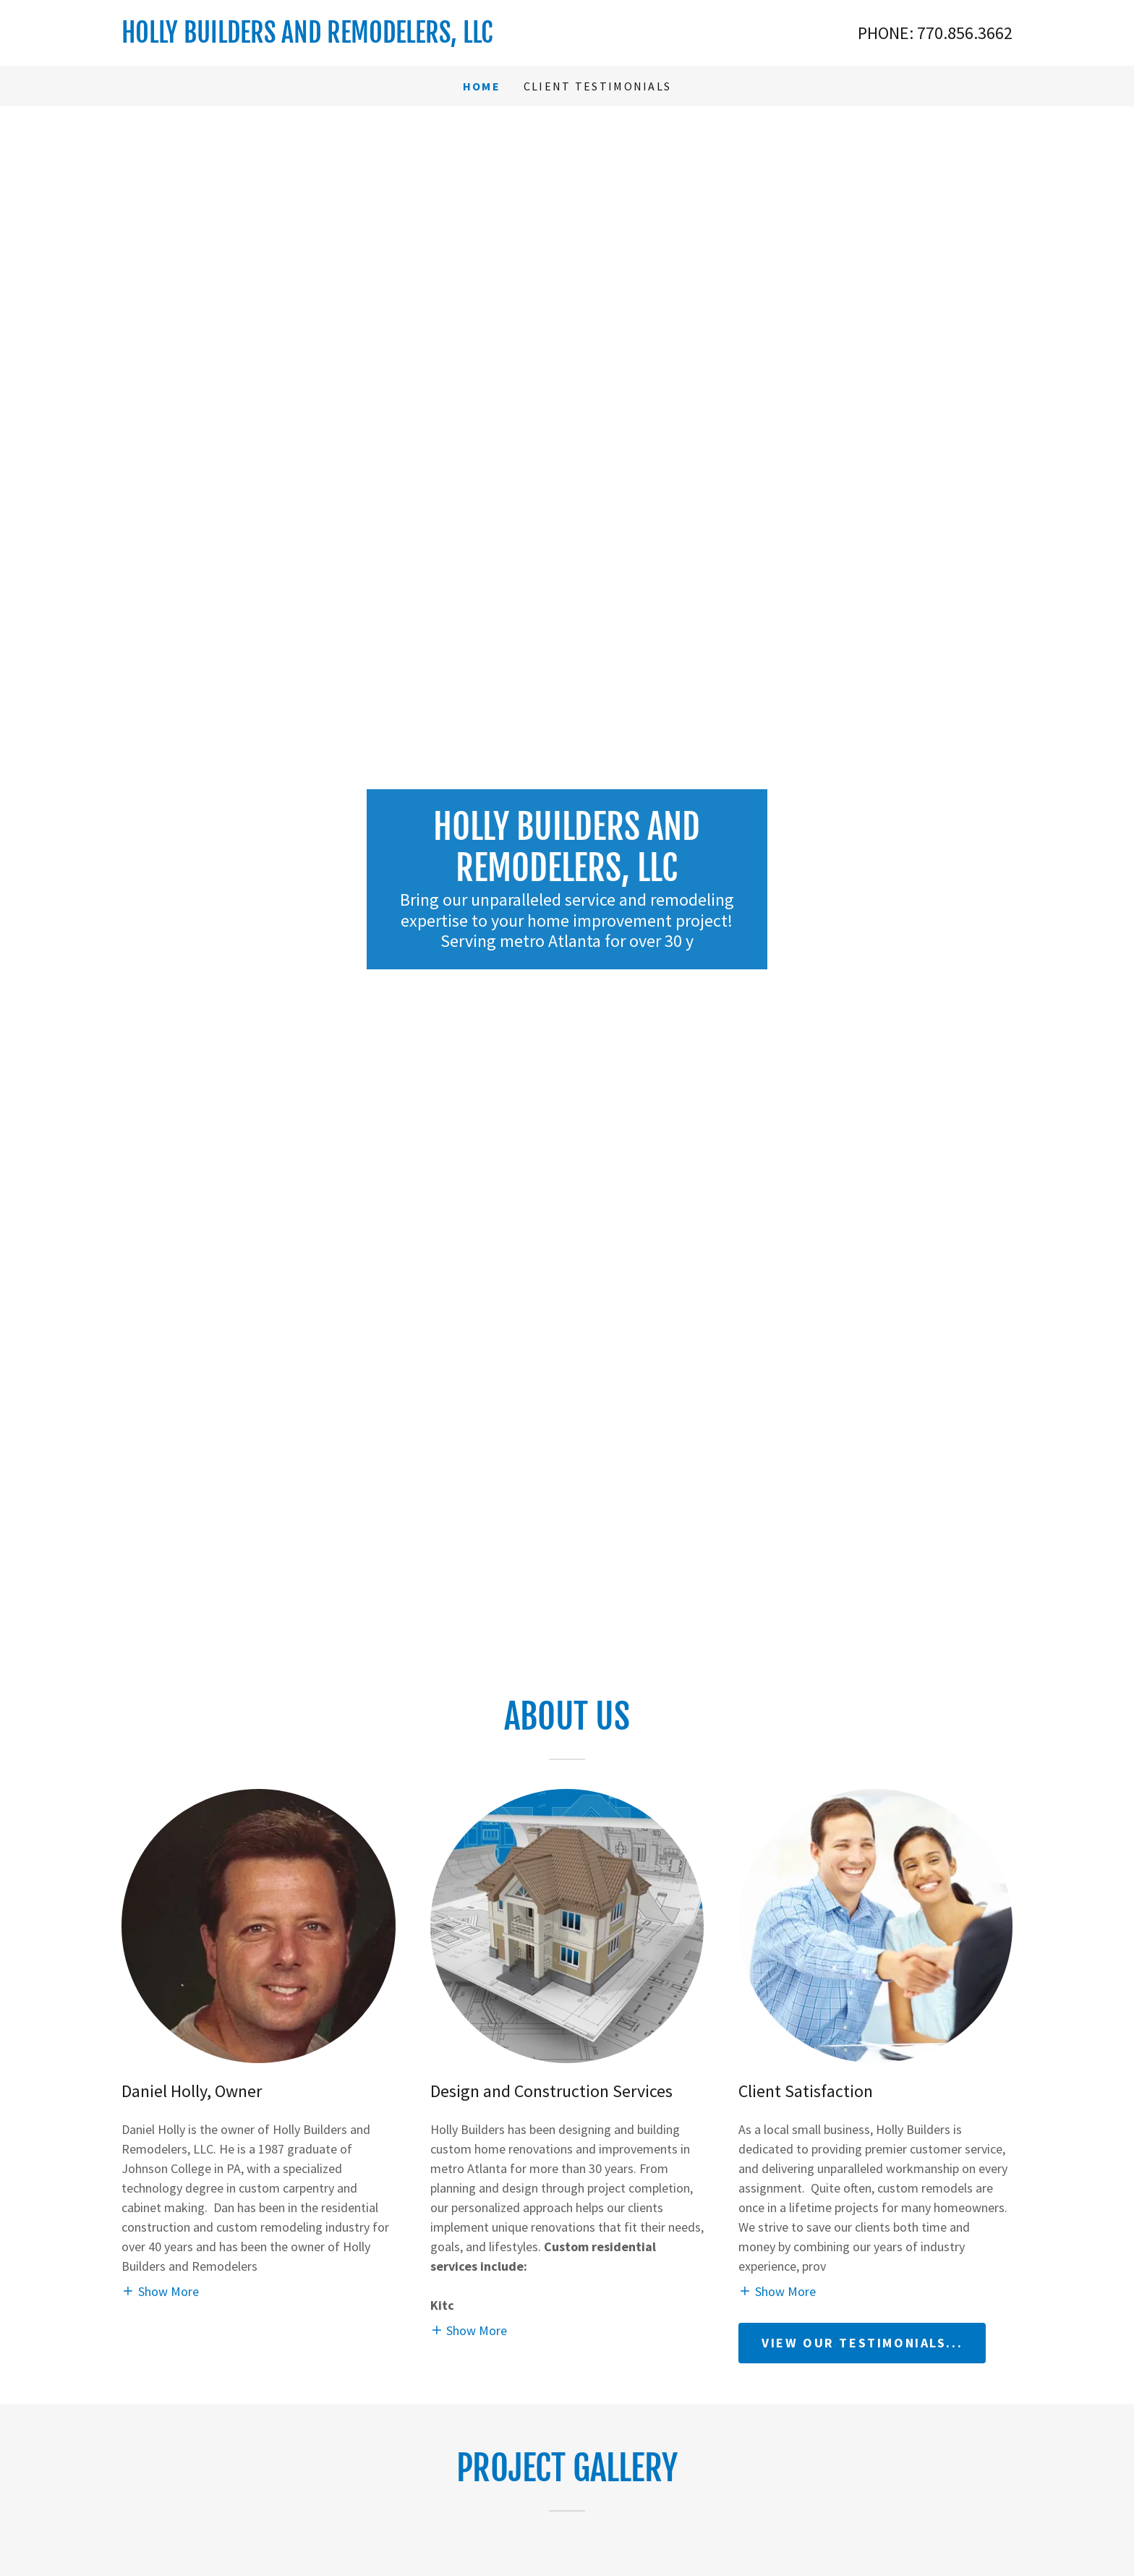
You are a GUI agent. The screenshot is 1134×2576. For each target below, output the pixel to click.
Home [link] (481, 86)
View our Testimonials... (862, 2342)
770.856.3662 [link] (964, 33)
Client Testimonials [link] (597, 86)
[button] (160, 2291)
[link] (344, 38)
